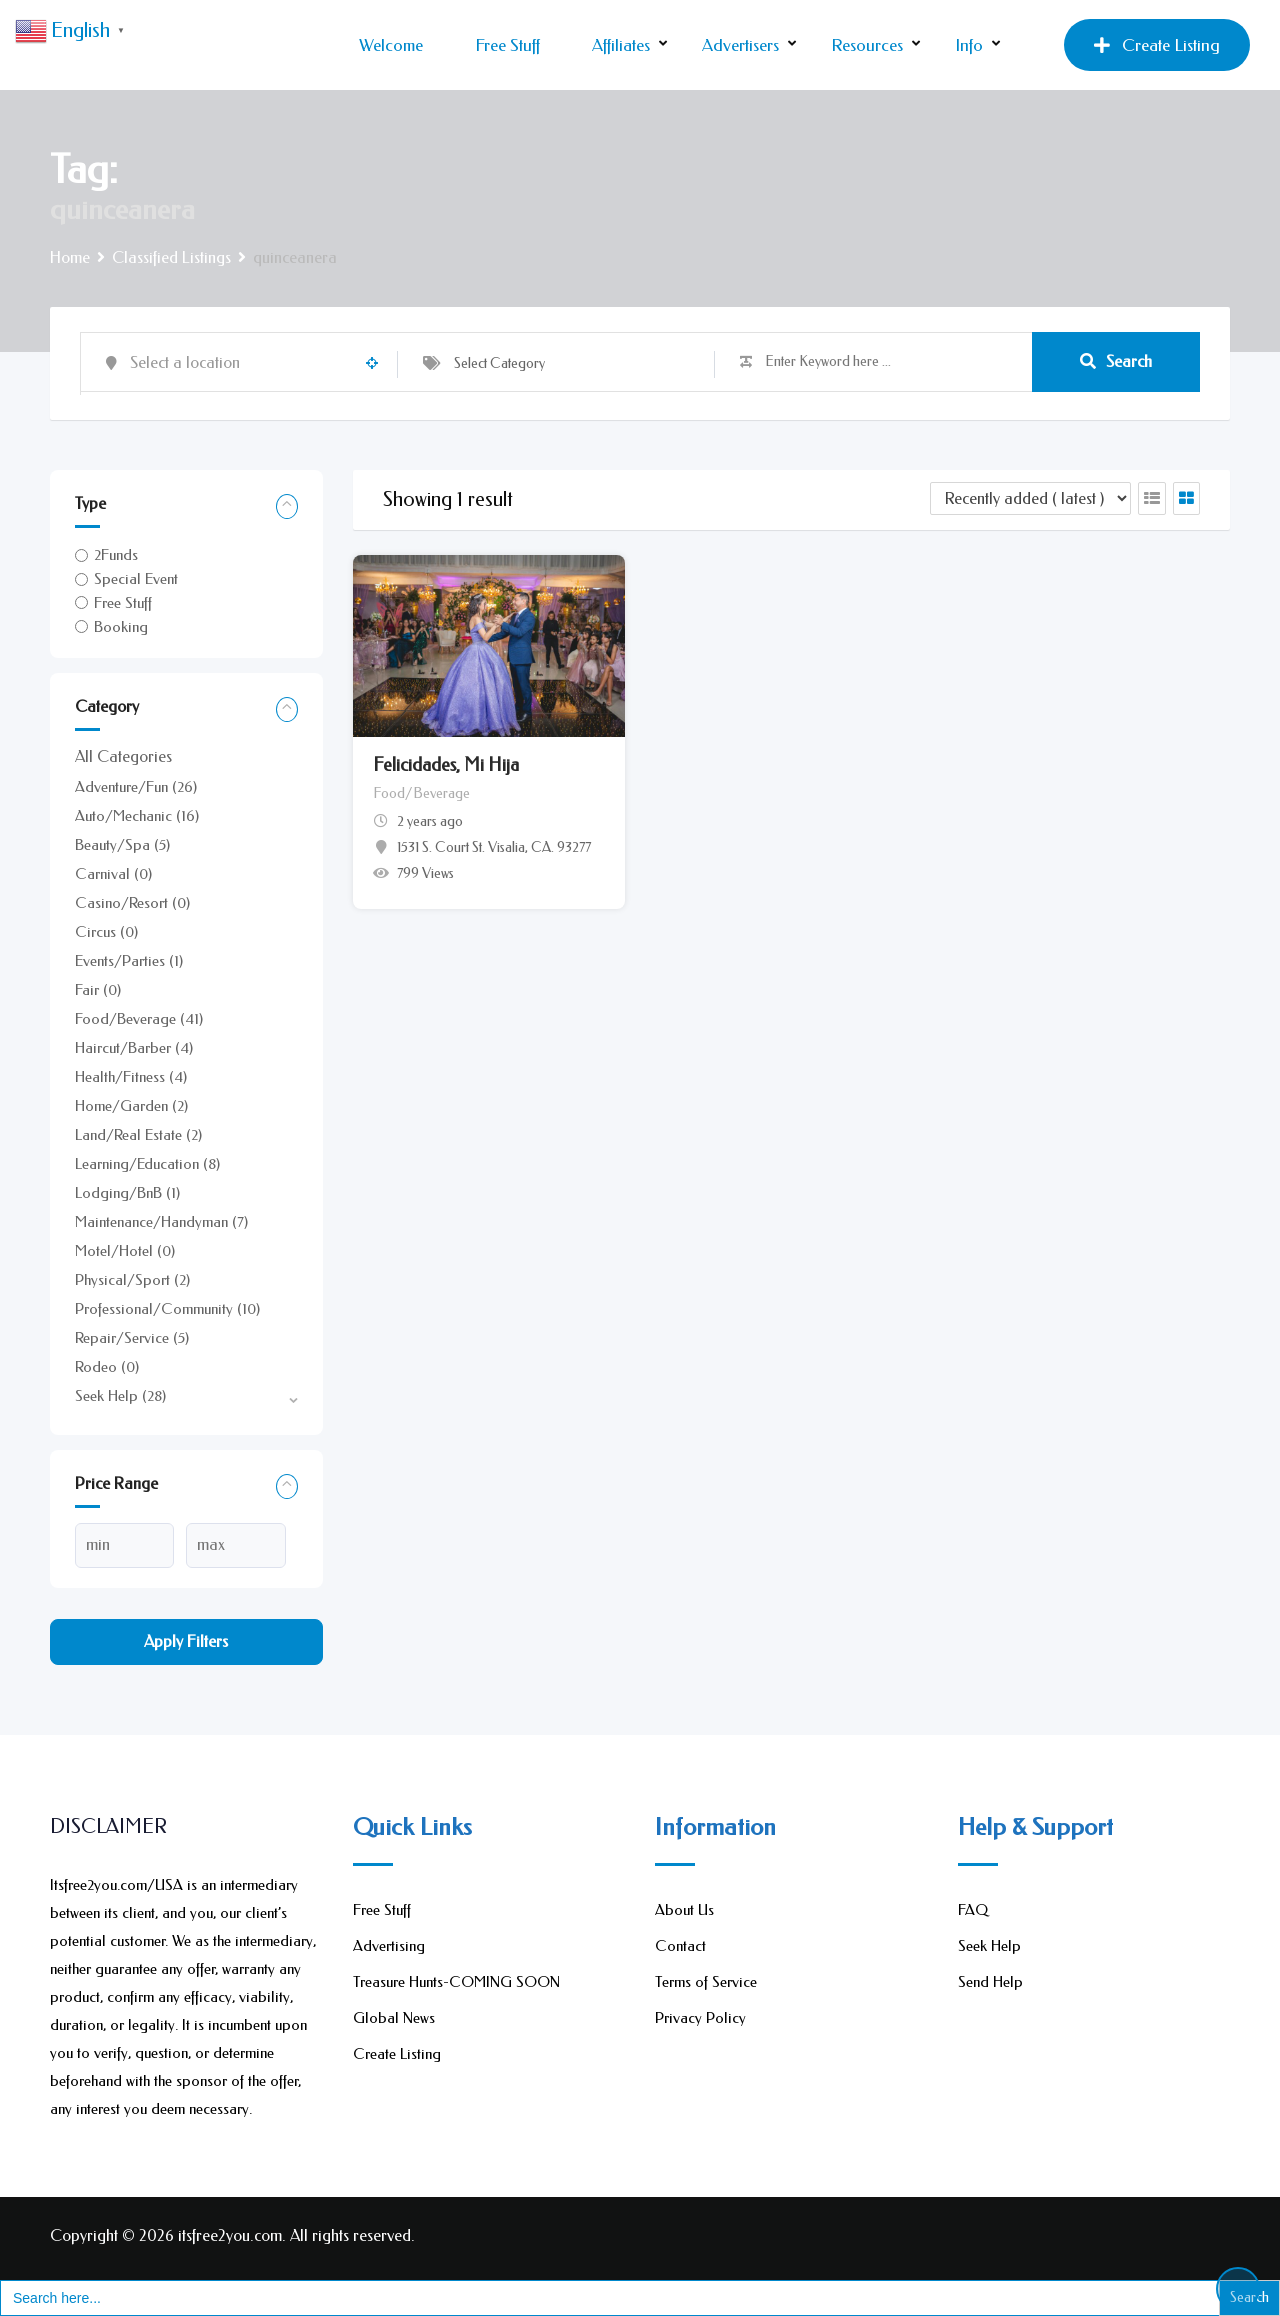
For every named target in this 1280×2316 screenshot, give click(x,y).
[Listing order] (1030, 498)
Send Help (990, 1982)
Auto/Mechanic (137, 816)
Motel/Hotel (125, 1251)
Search (1116, 361)
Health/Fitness (131, 1077)
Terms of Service (706, 1982)
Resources (867, 45)
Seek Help (120, 1396)
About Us (684, 1910)
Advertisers (740, 45)
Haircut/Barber (134, 1048)
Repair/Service (132, 1338)
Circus (106, 932)
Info (969, 45)
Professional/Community (167, 1309)
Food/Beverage (139, 1019)
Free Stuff (507, 45)
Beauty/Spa (122, 845)
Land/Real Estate (138, 1135)
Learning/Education (147, 1164)
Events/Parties (129, 961)
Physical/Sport (132, 1280)
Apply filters (186, 1641)
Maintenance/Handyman (161, 1222)
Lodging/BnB (127, 1193)
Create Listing (1157, 45)
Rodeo (107, 1367)
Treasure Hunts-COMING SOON (456, 1982)
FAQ (973, 1910)
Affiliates (621, 45)
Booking (121, 627)
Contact (680, 1946)
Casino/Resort (132, 903)
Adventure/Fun (136, 787)
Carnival (113, 874)
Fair (98, 990)
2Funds (116, 555)
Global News (394, 2018)
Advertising (389, 1946)
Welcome (391, 45)
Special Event (136, 579)
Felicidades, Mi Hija (446, 765)
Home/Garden (131, 1106)
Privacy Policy (700, 2018)
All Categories (123, 756)
